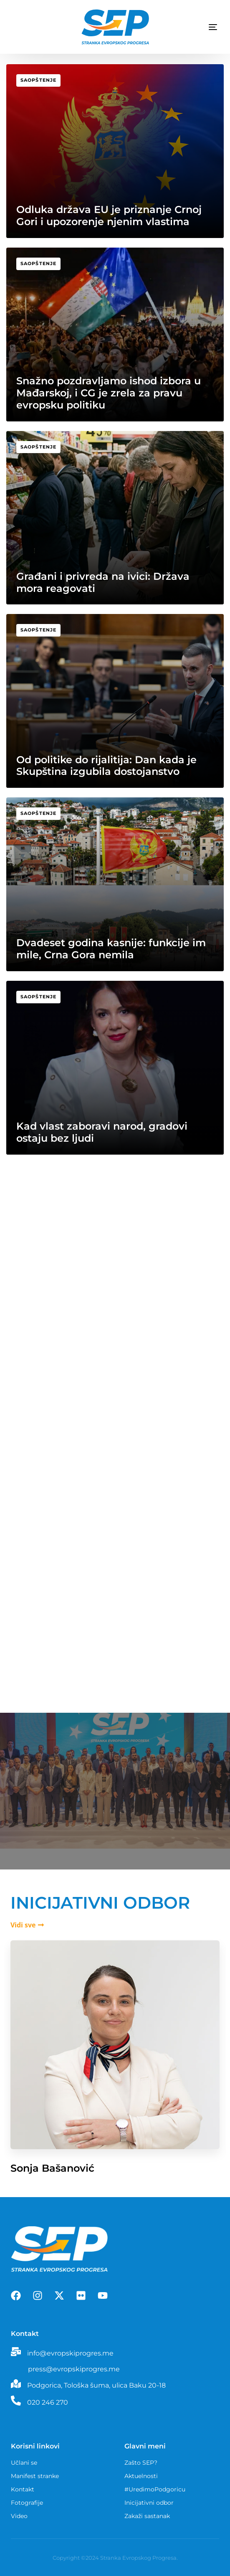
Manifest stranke (35, 2476)
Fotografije (27, 2502)
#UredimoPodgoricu (154, 2489)
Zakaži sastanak (147, 2516)
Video (19, 2516)
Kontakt (22, 2489)
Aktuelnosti (141, 2476)
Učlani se (24, 2462)
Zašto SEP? (140, 2462)
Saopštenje (38, 80)
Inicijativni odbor (149, 2502)
